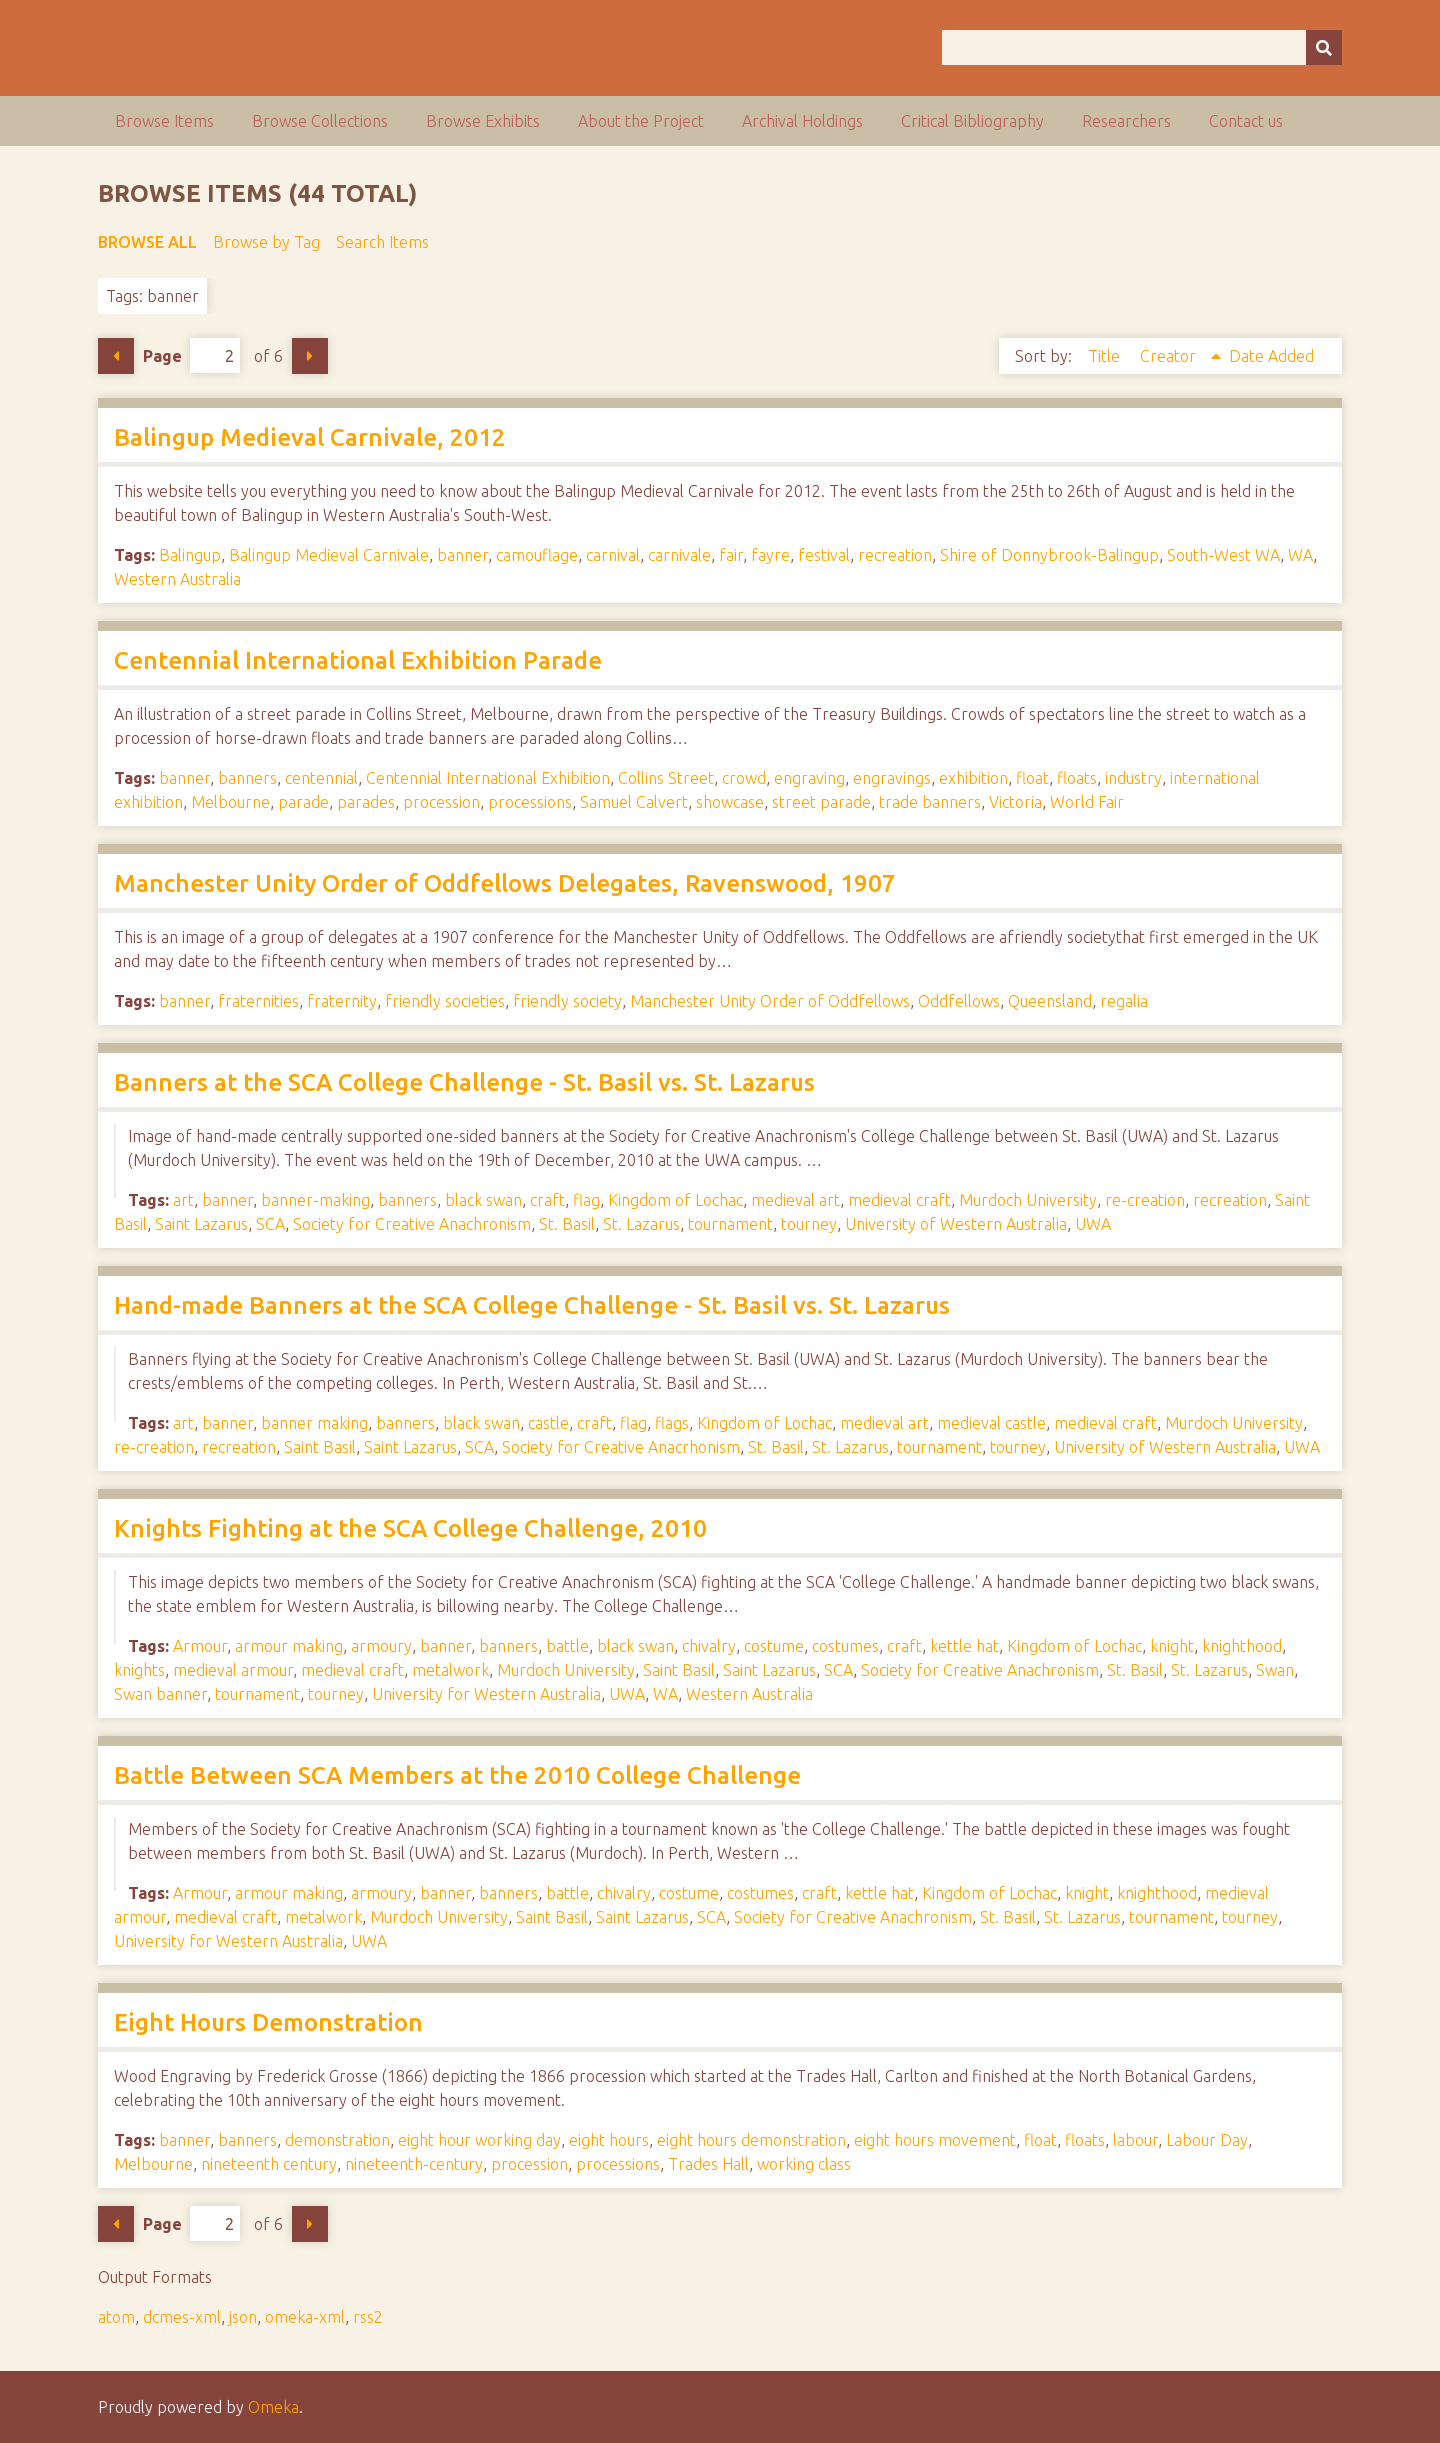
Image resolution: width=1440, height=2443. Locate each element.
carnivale (679, 555)
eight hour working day (479, 2140)
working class (804, 2164)
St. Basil (567, 1224)
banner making (314, 1423)
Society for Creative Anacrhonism (621, 1447)
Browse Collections (320, 121)
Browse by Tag (266, 242)
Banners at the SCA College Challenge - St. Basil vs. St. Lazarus (464, 1082)
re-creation (1145, 1200)
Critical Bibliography (972, 121)
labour (1135, 2140)
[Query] (1142, 47)
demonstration (337, 2140)
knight (1172, 1646)
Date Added (1271, 356)
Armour (200, 1646)
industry (1133, 778)
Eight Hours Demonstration (268, 2022)
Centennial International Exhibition (488, 778)
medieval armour (233, 1670)
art (183, 1200)
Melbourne (230, 802)
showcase (730, 802)
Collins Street (666, 778)
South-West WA (1223, 555)
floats (1077, 778)
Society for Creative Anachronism (412, 1224)
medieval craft (899, 1200)
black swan (483, 1200)
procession (441, 802)
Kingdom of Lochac (675, 1200)
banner (462, 555)
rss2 (368, 2317)
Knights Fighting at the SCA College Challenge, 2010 (410, 1528)
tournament (730, 1224)
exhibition (973, 778)
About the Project (641, 121)
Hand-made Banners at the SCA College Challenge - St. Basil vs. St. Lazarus (532, 1305)
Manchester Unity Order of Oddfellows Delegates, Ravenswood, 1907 (505, 883)
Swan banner (160, 1694)
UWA (1093, 1224)
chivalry (709, 1646)
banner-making (315, 1200)
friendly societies (445, 1001)
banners (247, 778)
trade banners (930, 802)
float (1032, 778)
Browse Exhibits (483, 121)
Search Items (382, 242)
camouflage (537, 555)
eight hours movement (935, 2140)
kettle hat (964, 1646)
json (243, 2317)
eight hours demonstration (751, 2140)
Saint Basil (320, 1447)
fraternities (258, 1001)
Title (1106, 356)
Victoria (1015, 802)
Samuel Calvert (634, 802)
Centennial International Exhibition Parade (358, 660)
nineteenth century (269, 2164)
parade (303, 802)
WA (1300, 555)
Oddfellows (959, 1001)
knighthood (1242, 1646)
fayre (770, 555)
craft (547, 1200)
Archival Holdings (802, 121)
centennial (321, 778)
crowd (744, 778)
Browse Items (164, 121)
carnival (613, 555)
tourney (809, 1224)
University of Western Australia (956, 1224)
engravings (892, 778)
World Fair (1087, 802)
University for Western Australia (486, 1694)
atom (116, 2317)
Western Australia (177, 579)
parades (366, 802)
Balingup (190, 555)
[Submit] (1324, 47)
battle (567, 1646)
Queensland (1050, 1001)
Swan (1275, 1670)
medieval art (795, 1200)
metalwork (450, 1670)
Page (191, 355)
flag (586, 1200)
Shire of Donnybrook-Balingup (1049, 555)
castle (548, 1423)
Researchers (1126, 121)
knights (139, 1670)
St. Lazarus (641, 1224)
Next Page (310, 356)
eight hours (609, 2140)
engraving (809, 778)
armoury (381, 1646)
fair (731, 555)
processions (530, 802)
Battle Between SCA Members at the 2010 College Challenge (457, 1775)
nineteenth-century (414, 2164)
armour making (289, 1646)
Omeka (273, 2407)
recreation (895, 555)
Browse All (147, 242)
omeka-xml (305, 2317)
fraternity (342, 1001)
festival (824, 555)
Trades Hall (708, 2164)
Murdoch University (1028, 1200)
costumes (845, 1646)
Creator (1170, 356)
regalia (1124, 1001)
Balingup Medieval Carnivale (329, 555)
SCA (270, 1224)
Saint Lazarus (201, 1224)
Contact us (1246, 121)
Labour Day (1207, 2140)
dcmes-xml (182, 2317)
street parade (821, 802)
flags (672, 1423)
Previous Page (116, 356)
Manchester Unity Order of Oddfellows (770, 1001)
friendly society (567, 1001)
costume (774, 1646)
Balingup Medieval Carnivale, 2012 (310, 437)
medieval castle (991, 1423)
